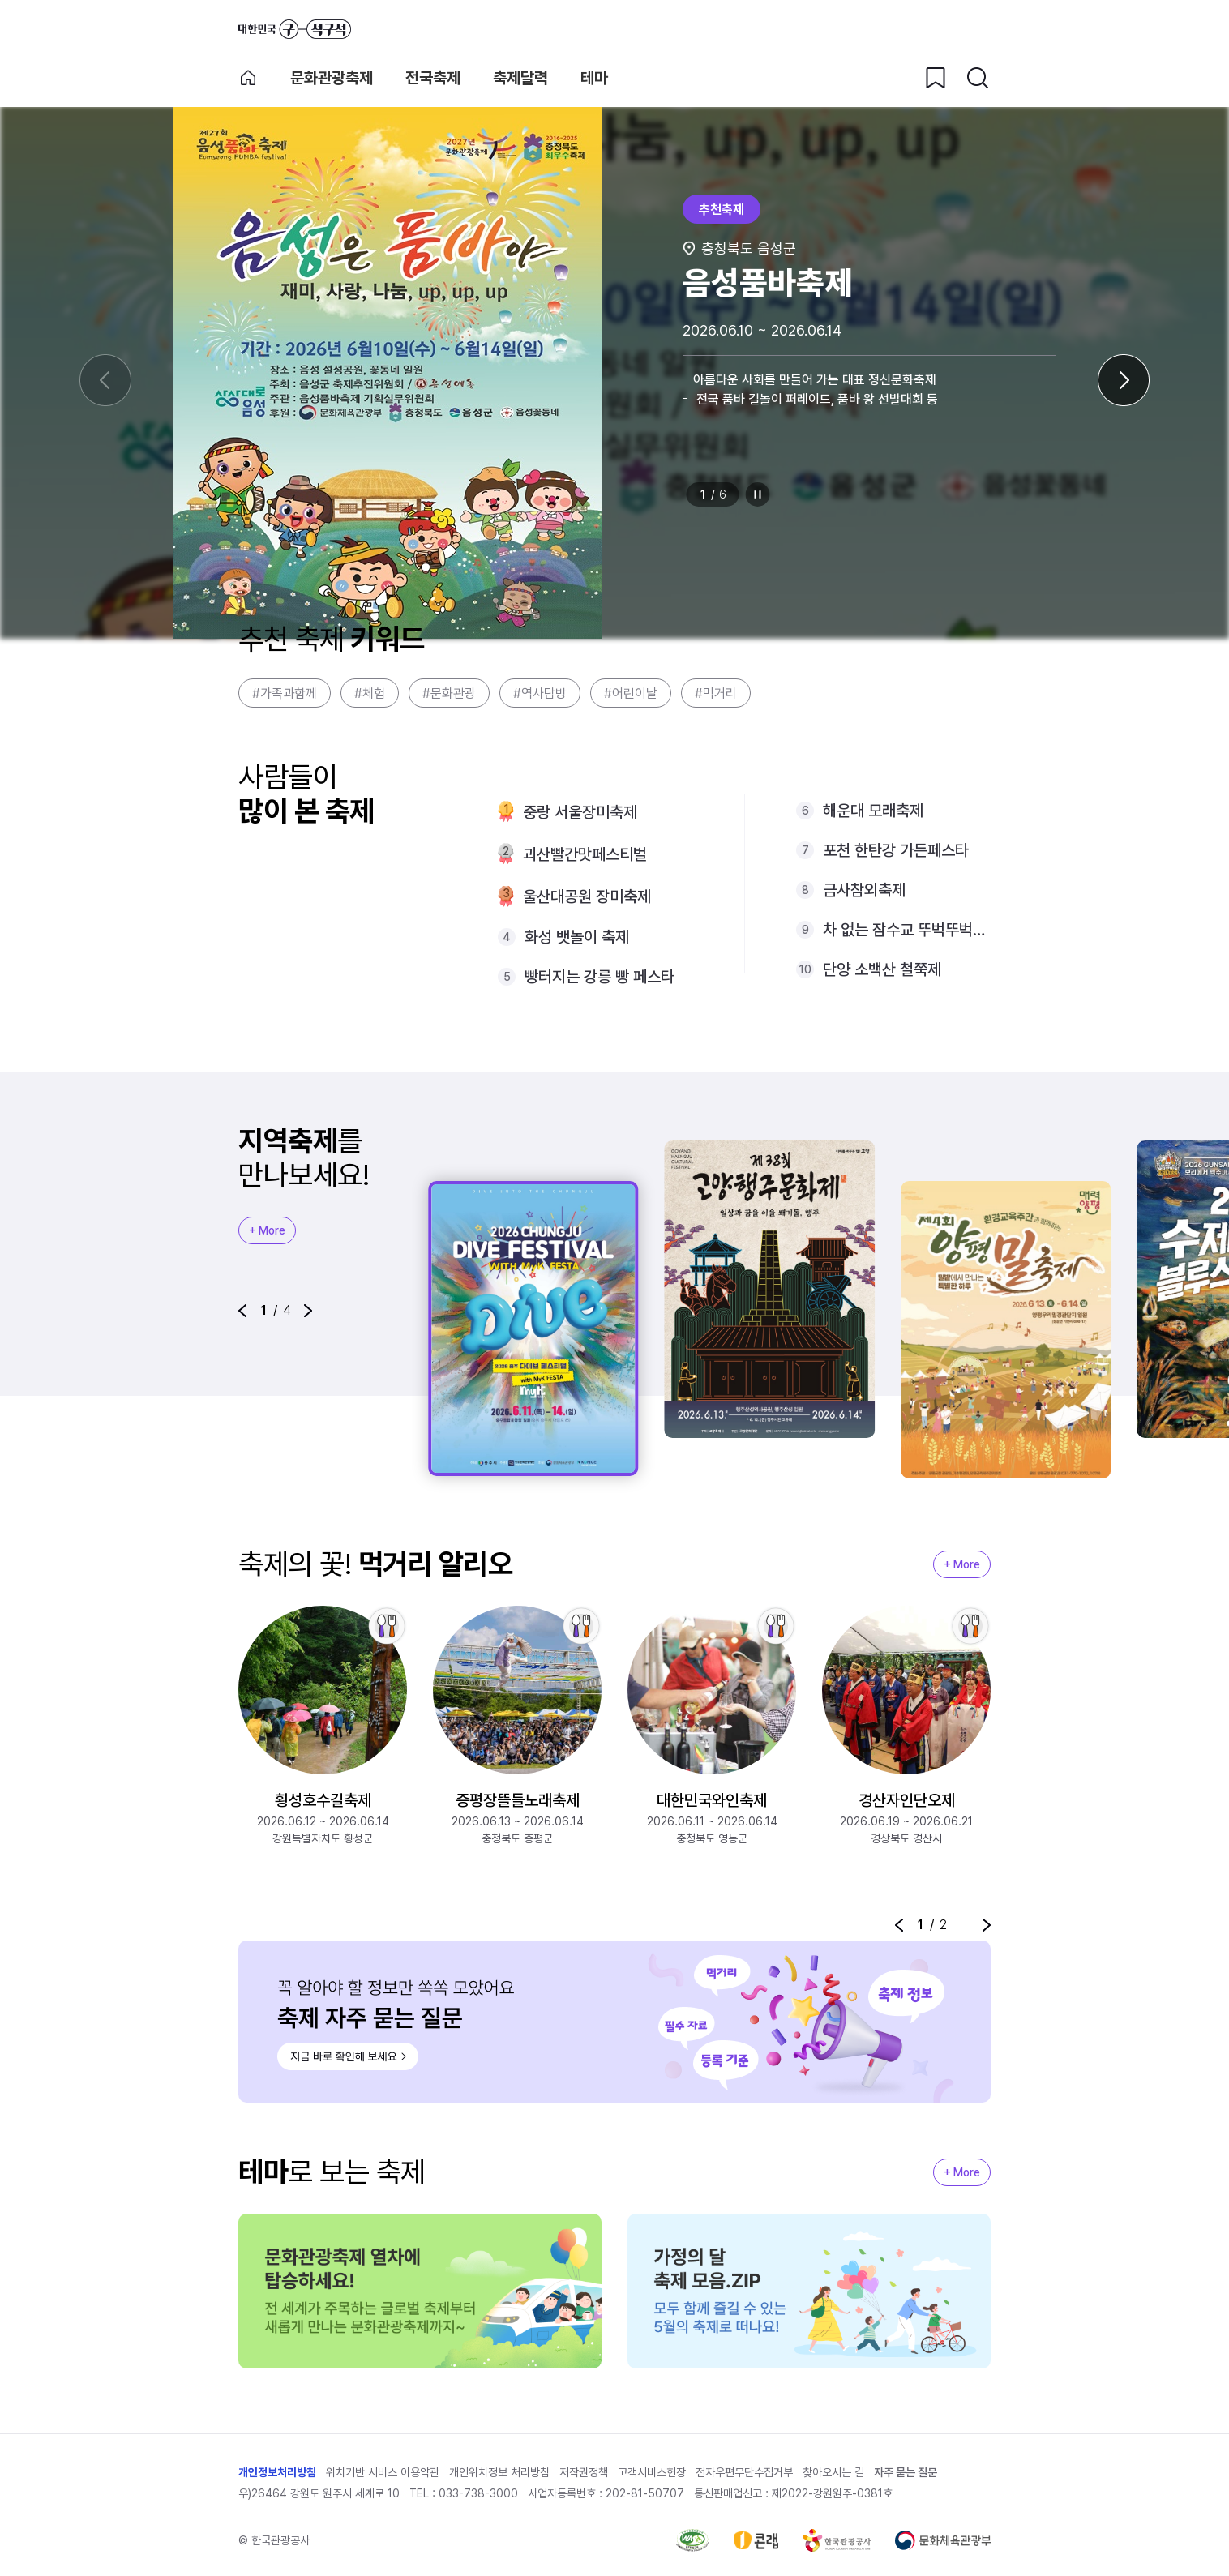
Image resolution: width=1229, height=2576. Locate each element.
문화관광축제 (331, 78)
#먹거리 (716, 693)
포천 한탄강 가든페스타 (896, 850)
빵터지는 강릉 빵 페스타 (599, 976)
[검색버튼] (978, 78)
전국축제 (432, 78)
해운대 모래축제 (873, 810)
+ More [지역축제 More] (267, 1230)
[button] (242, 1310)
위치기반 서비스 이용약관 (382, 2472)
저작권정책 (583, 2472)
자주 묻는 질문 (905, 2472)
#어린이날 (630, 693)
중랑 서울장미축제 (580, 812)
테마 (594, 78)
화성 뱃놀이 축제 (577, 937)
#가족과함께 (284, 693)
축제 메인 (248, 78)
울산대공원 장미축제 (587, 896)
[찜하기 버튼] (936, 78)
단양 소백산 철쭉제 (882, 969)
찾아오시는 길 (833, 2472)
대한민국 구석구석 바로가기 (294, 29)
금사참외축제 (864, 890)
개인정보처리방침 (277, 2472)
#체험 (369, 693)
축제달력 (520, 78)
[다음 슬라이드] (1124, 380)
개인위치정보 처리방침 (499, 2472)
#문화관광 (449, 693)
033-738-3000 (478, 2493)
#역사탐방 (540, 693)
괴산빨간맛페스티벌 (585, 854)
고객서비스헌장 (652, 2472)
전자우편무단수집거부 (744, 2472)
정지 (758, 494)
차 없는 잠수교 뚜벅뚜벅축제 (907, 929)
